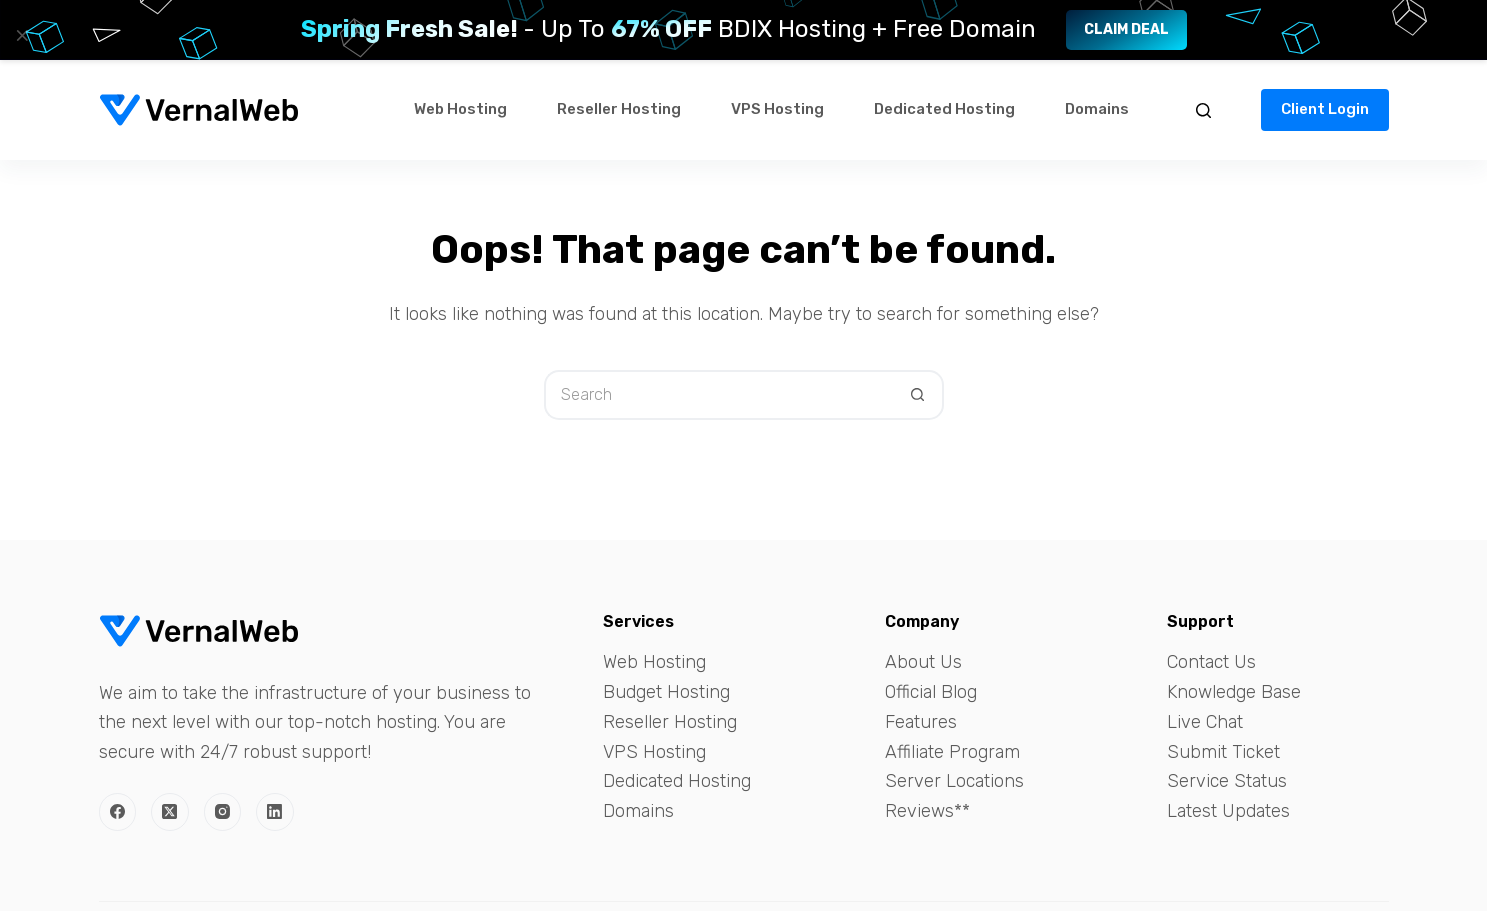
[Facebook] (118, 812)
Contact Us (1211, 662)
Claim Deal (1126, 29)
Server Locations (954, 781)
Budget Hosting (666, 692)
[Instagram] (223, 812)
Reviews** (927, 811)
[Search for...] (719, 395)
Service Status (1227, 781)
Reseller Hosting (619, 109)
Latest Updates (1228, 811)
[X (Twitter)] (170, 812)
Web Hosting (460, 109)
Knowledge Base (1234, 692)
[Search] (1203, 110)
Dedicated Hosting (944, 109)
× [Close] (22, 35)
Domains (1097, 109)
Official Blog (931, 692)
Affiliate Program (952, 752)
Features (921, 722)
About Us (923, 662)
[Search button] (919, 395)
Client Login (1325, 109)
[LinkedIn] (275, 812)
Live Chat (1205, 722)
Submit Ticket (1223, 752)
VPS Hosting (777, 109)
